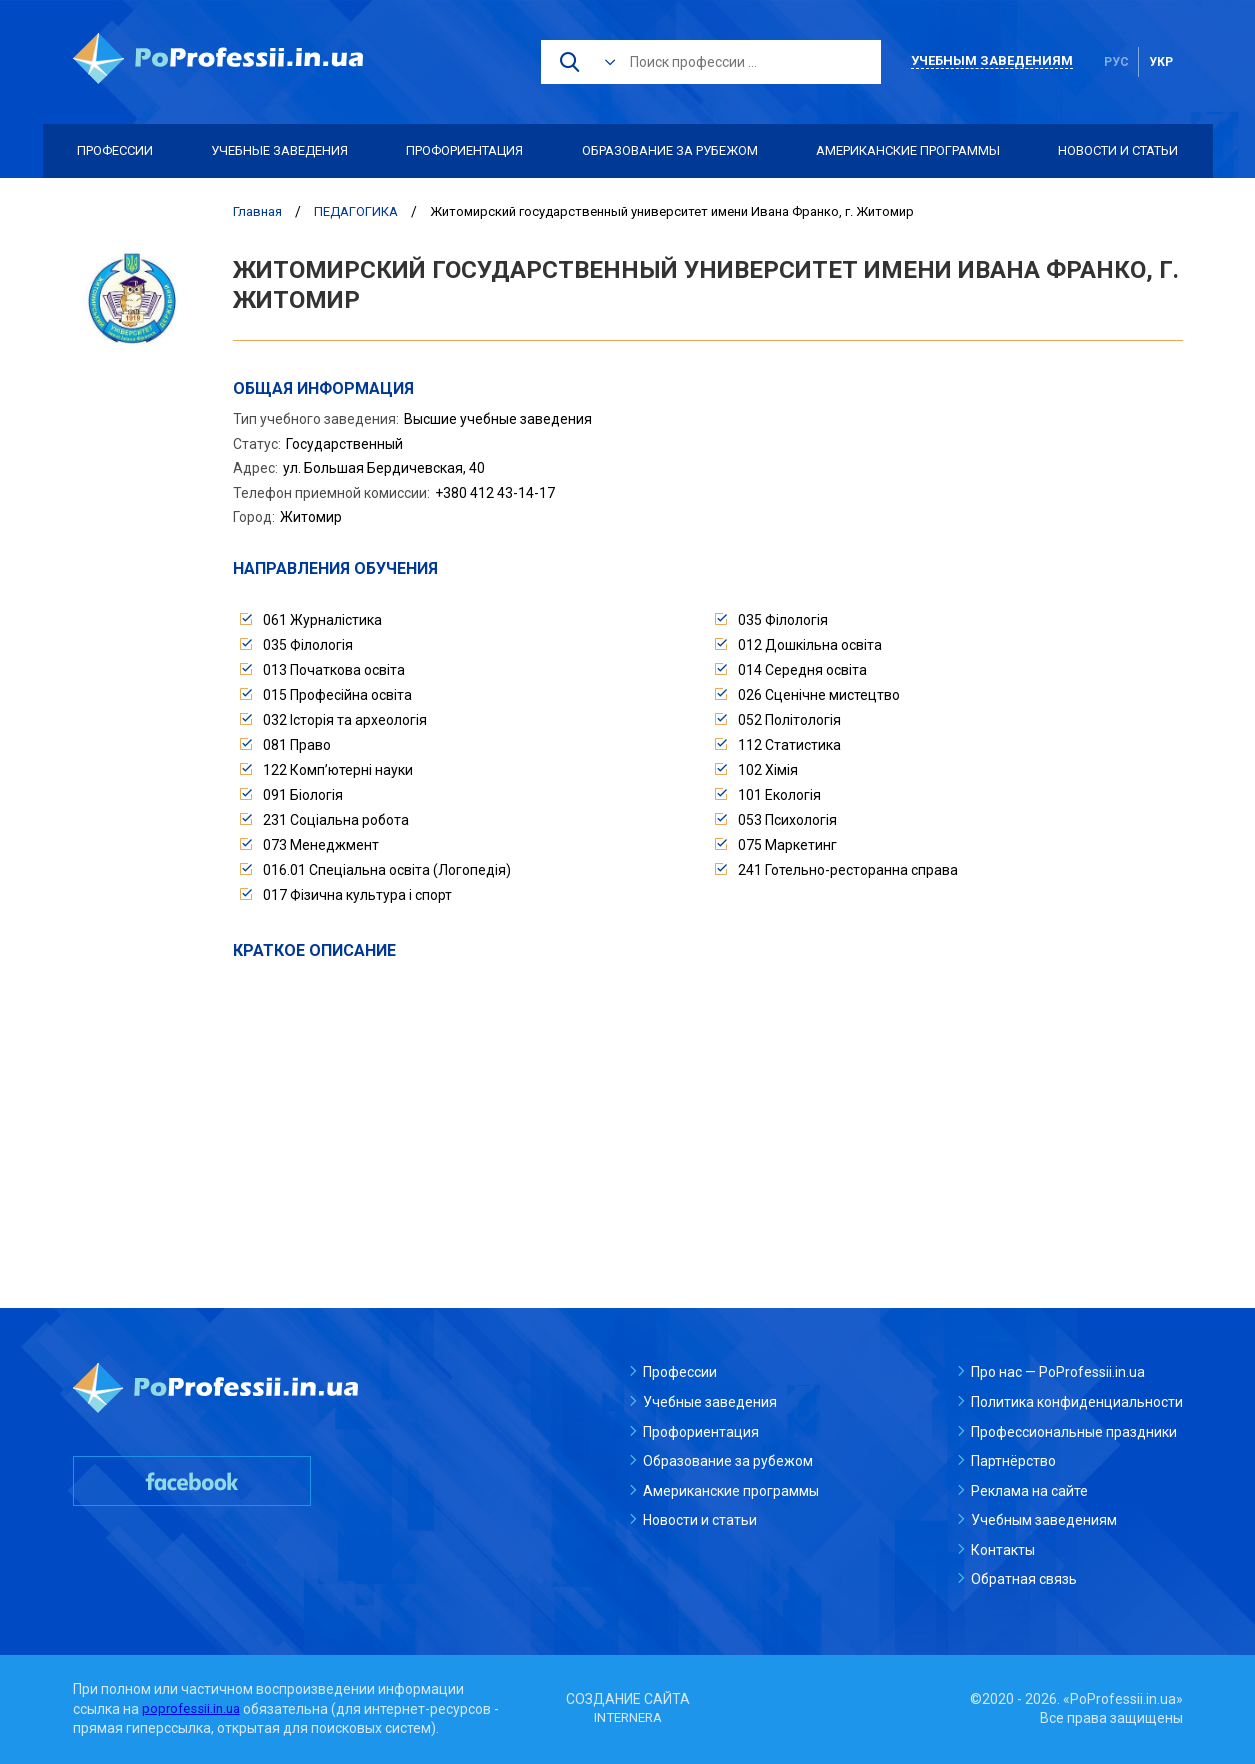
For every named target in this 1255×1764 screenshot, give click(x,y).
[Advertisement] (708, 1112)
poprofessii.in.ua (194, 1709)
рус (1116, 62)
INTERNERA (628, 1718)
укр (1161, 62)
